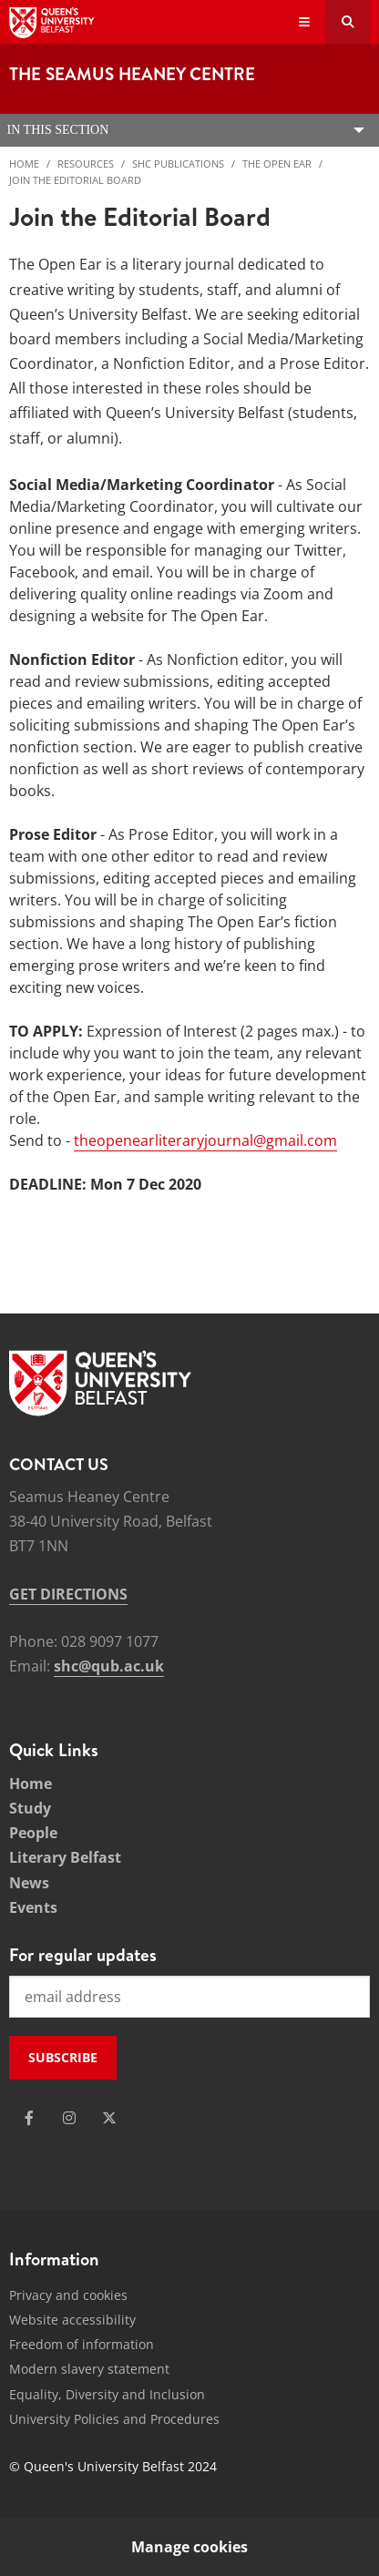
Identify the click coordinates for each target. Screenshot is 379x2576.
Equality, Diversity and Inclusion (107, 2394)
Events (33, 1907)
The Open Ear (277, 163)
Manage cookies (189, 2547)
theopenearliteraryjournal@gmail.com (205, 1140)
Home (24, 163)
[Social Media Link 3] (109, 2118)
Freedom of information (81, 2344)
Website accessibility (72, 2319)
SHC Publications (178, 163)
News (29, 1883)
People (33, 1833)
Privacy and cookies (68, 2295)
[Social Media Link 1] (29, 2118)
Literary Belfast (65, 1857)
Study (30, 1808)
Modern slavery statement (89, 2368)
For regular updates (83, 1955)
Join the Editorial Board (75, 180)
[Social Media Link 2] (69, 2118)
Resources (85, 163)
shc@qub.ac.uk (109, 1666)
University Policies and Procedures (114, 2419)
